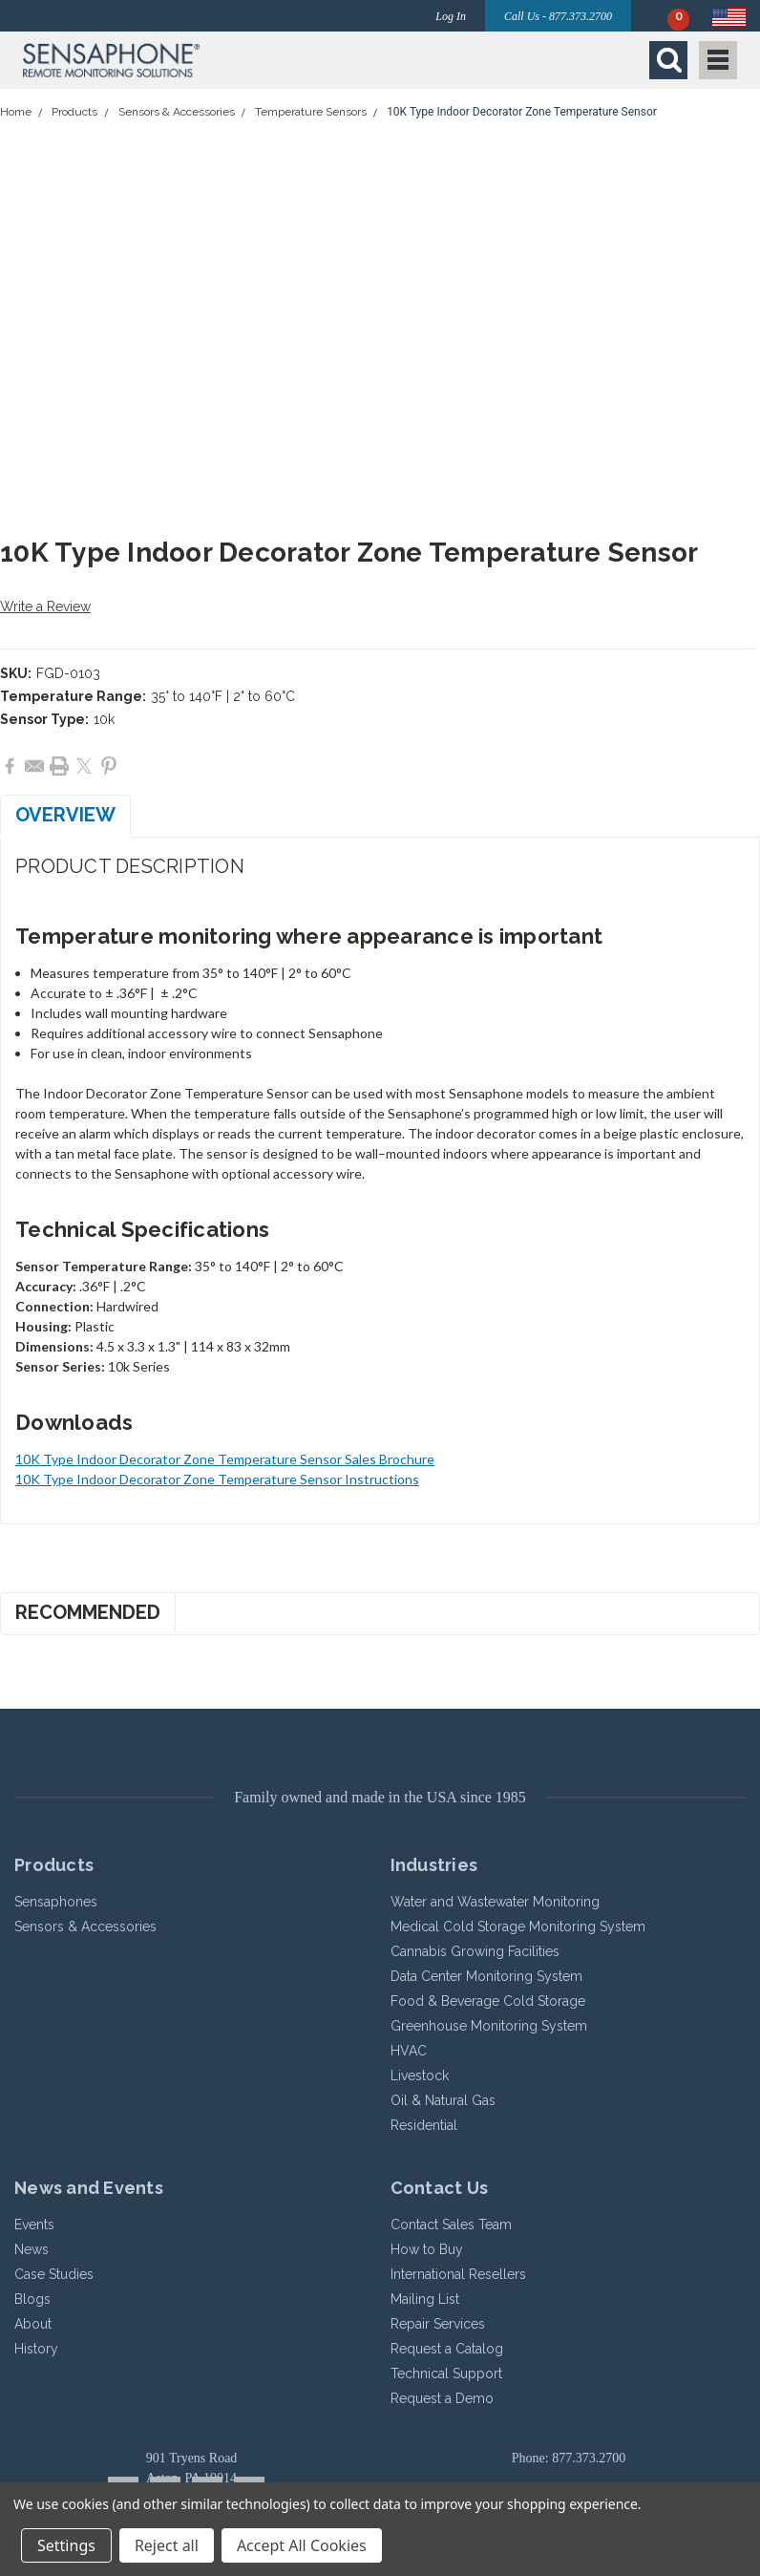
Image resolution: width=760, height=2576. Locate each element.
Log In (450, 16)
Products (74, 111)
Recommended (87, 1612)
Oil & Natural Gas (443, 2100)
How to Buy (427, 2249)
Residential (424, 2125)
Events (34, 2224)
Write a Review (45, 606)
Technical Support (446, 2373)
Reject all (167, 2545)
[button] (196, 60)
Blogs (32, 2299)
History (36, 2348)
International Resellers (458, 2274)
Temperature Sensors (311, 111)
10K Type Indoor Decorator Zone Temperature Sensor (522, 111)
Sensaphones (55, 1901)
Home (16, 111)
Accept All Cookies (302, 2545)
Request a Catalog (447, 2348)
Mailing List (425, 2299)
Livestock (420, 2075)
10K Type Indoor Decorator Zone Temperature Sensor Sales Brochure (224, 1459)
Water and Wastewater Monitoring (495, 1901)
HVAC (409, 2050)
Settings (66, 2545)
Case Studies (54, 2274)
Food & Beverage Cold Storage (488, 2001)
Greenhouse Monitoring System (489, 2025)
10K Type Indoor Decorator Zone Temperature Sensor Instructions (217, 1479)
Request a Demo (442, 2398)
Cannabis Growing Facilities (475, 1951)
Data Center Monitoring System (486, 1976)
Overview (65, 814)
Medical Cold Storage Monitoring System (518, 1926)
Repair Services (438, 2323)
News (31, 2249)
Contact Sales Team (451, 2224)
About (33, 2323)
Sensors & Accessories (176, 111)
